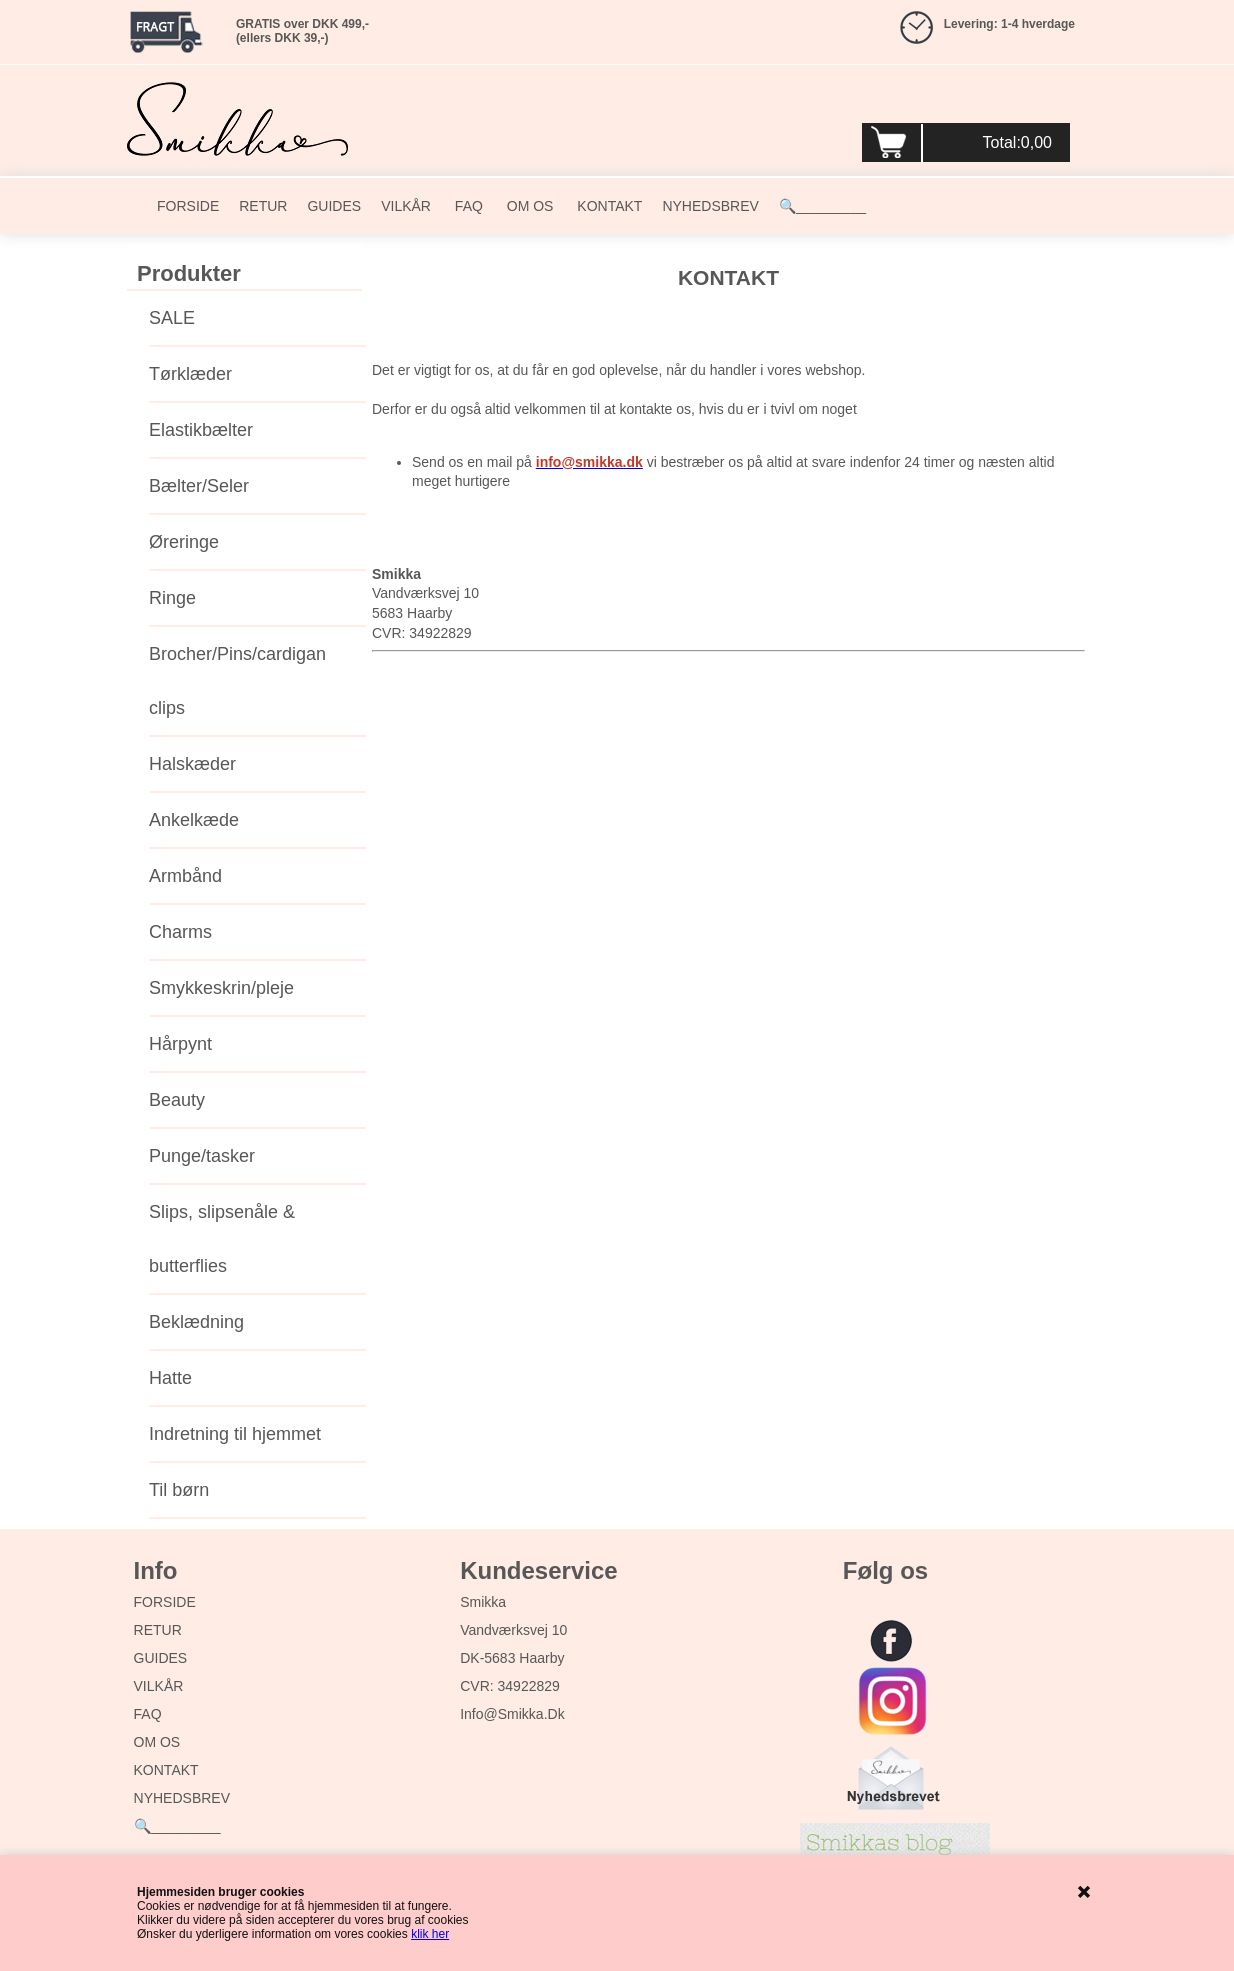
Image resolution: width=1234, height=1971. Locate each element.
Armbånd (185, 876)
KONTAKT (607, 206)
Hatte (170, 1378)
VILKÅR (406, 206)
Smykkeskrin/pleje (221, 988)
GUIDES (334, 206)
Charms (180, 932)
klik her (430, 1934)
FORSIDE (188, 206)
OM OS (528, 206)
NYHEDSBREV (710, 206)
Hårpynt (180, 1044)
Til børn (179, 1490)
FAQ (467, 206)
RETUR (263, 206)
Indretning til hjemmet (235, 1434)
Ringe (172, 598)
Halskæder (192, 764)
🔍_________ (822, 206)
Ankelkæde (194, 820)
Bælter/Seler (199, 486)
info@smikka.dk (512, 1714)
